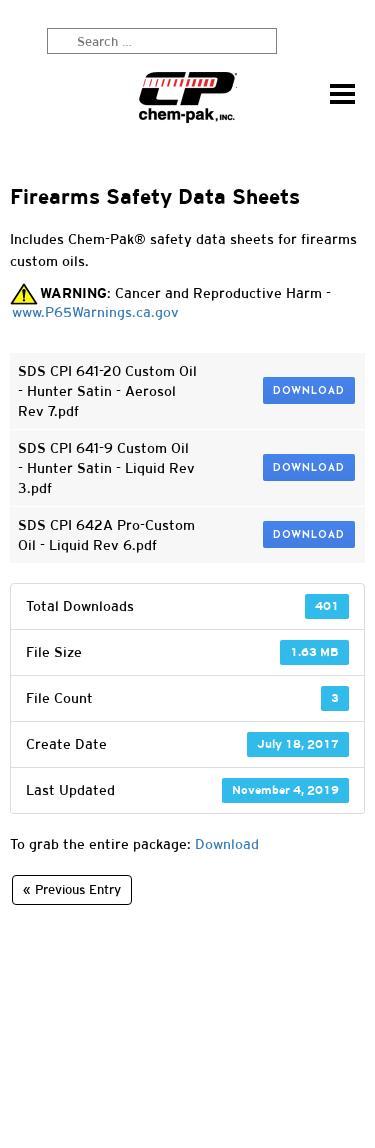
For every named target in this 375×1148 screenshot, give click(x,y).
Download (309, 391)
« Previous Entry (72, 889)
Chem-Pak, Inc (188, 97)
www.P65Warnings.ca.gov (95, 312)
